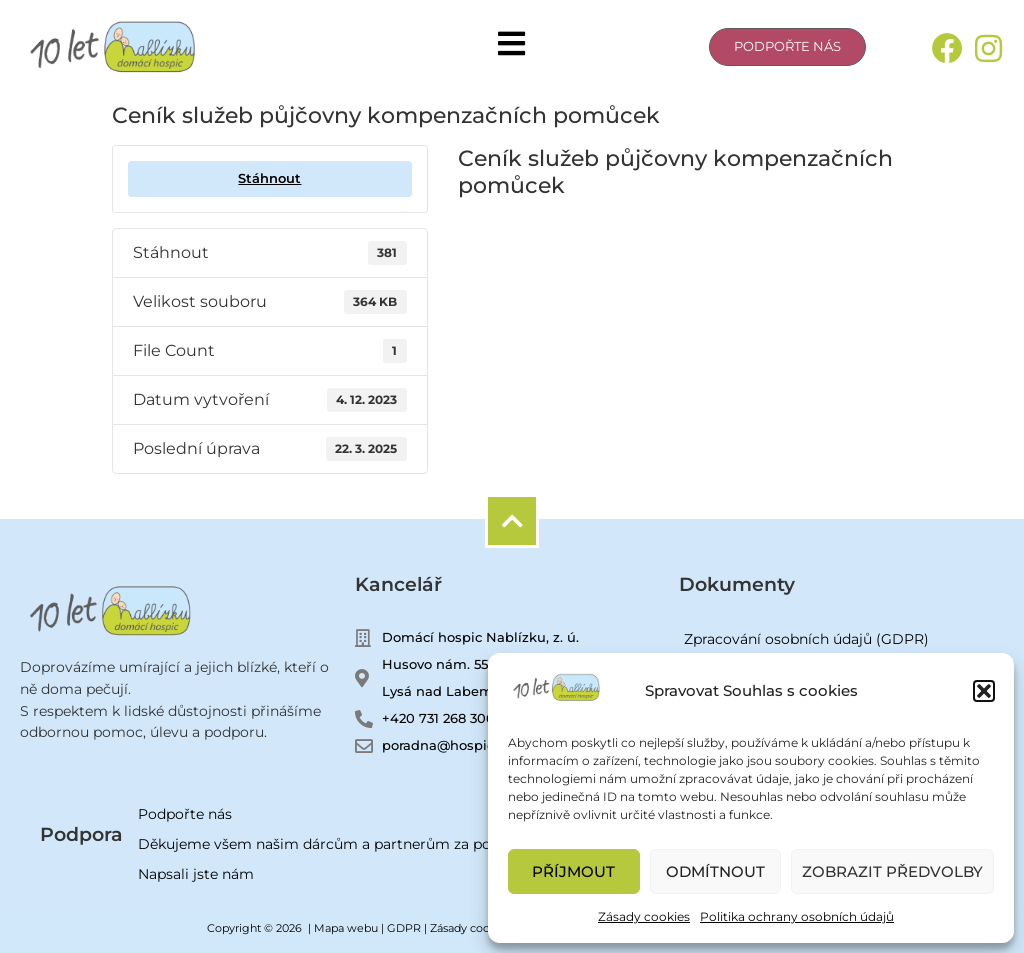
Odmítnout (715, 871)
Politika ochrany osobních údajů (797, 916)
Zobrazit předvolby (892, 871)
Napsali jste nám (196, 874)
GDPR (404, 928)
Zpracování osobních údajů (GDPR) (806, 639)
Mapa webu (346, 928)
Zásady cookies (644, 916)
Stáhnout (269, 178)
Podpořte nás (185, 814)
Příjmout (573, 871)
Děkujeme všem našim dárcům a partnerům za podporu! (337, 844)
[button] (984, 691)
